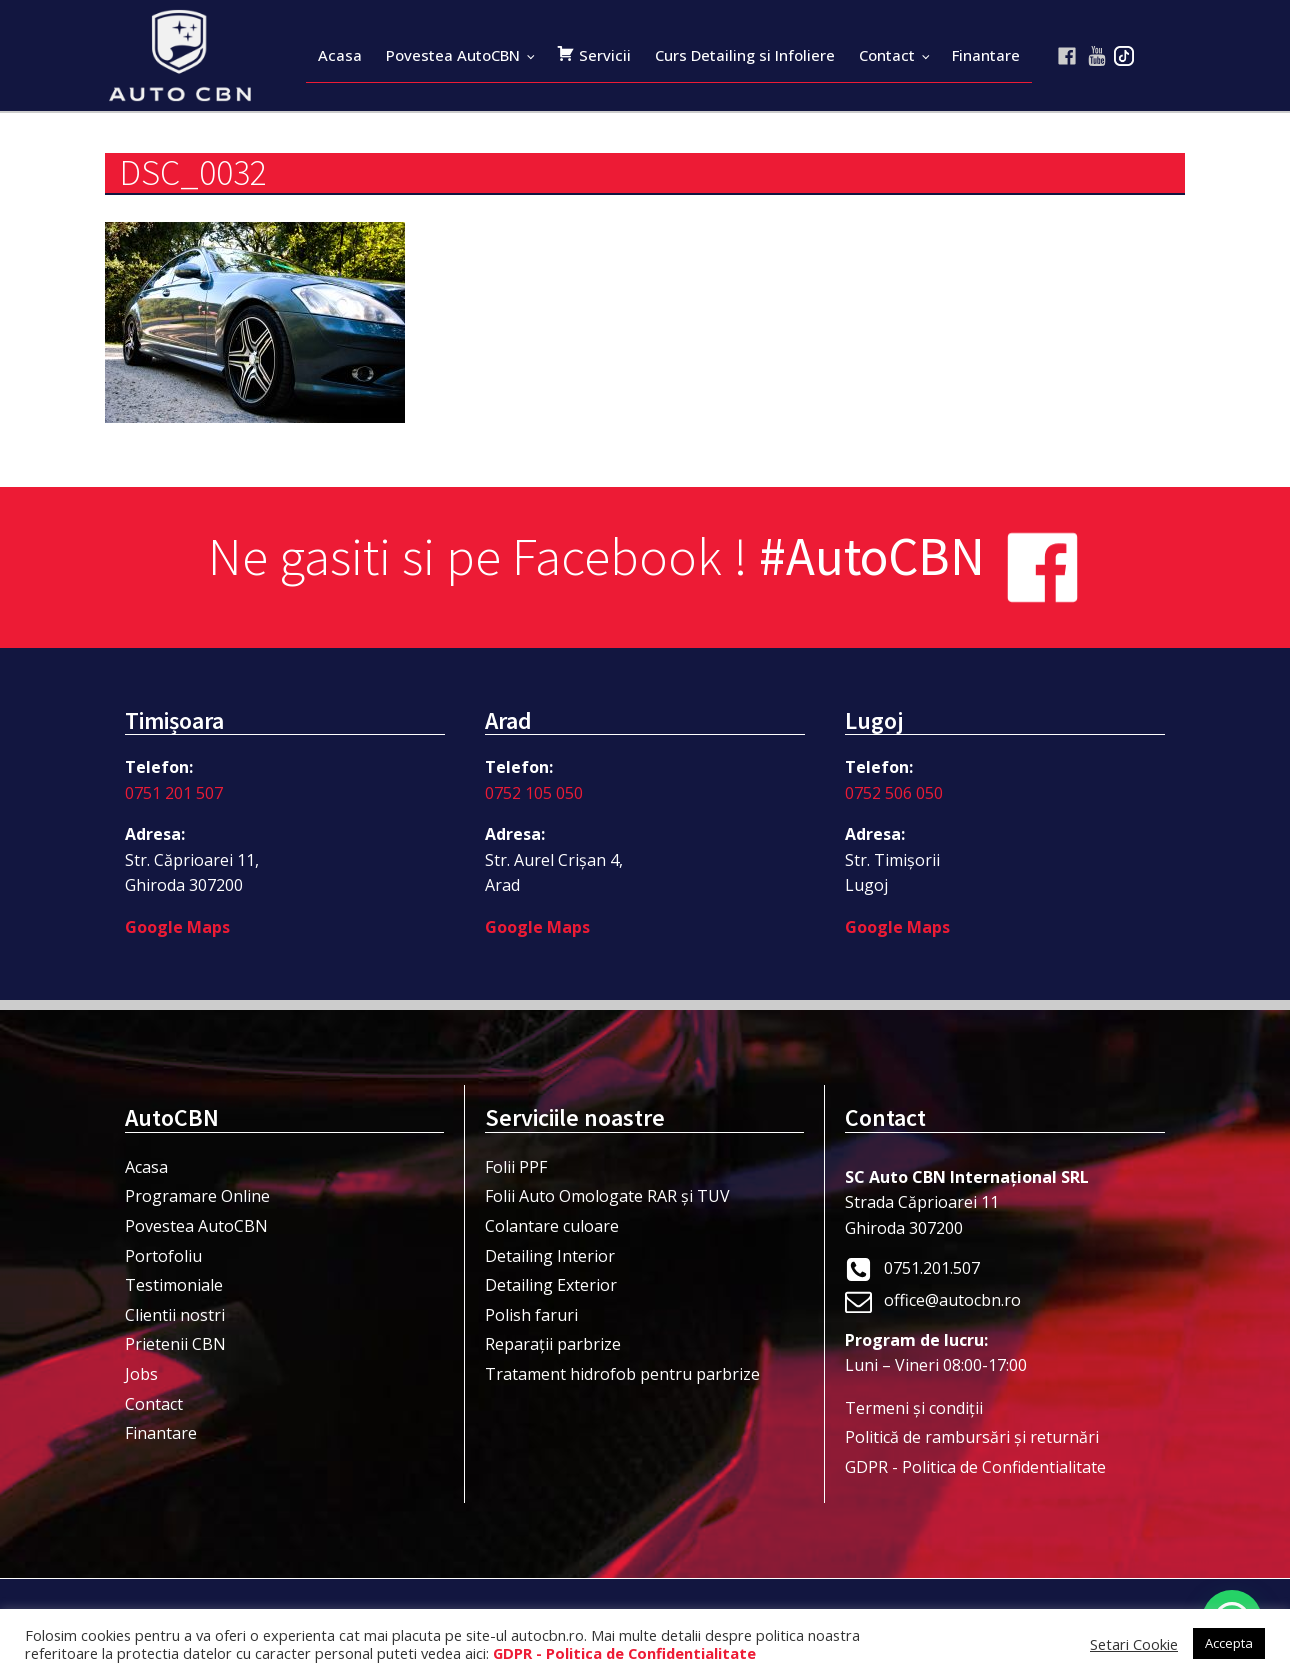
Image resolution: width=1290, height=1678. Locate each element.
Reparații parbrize (553, 1344)
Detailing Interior (550, 1256)
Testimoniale (174, 1285)
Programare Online (197, 1196)
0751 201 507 (174, 793)
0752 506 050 (894, 793)
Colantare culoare (552, 1226)
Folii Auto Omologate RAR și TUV (607, 1196)
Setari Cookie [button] (1134, 1644)
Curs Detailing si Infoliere (745, 55)
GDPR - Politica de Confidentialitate (975, 1467)
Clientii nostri (175, 1315)
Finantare (986, 55)
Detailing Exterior (551, 1285)
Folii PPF (516, 1167)
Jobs (141, 1374)
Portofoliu (163, 1256)
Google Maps (177, 927)
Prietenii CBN (175, 1344)
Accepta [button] (1229, 1643)
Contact (887, 55)
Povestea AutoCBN (453, 55)
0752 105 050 (534, 793)
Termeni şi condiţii (914, 1408)
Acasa (340, 55)
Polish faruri (531, 1315)
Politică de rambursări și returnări (972, 1437)
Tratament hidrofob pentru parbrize (622, 1374)
